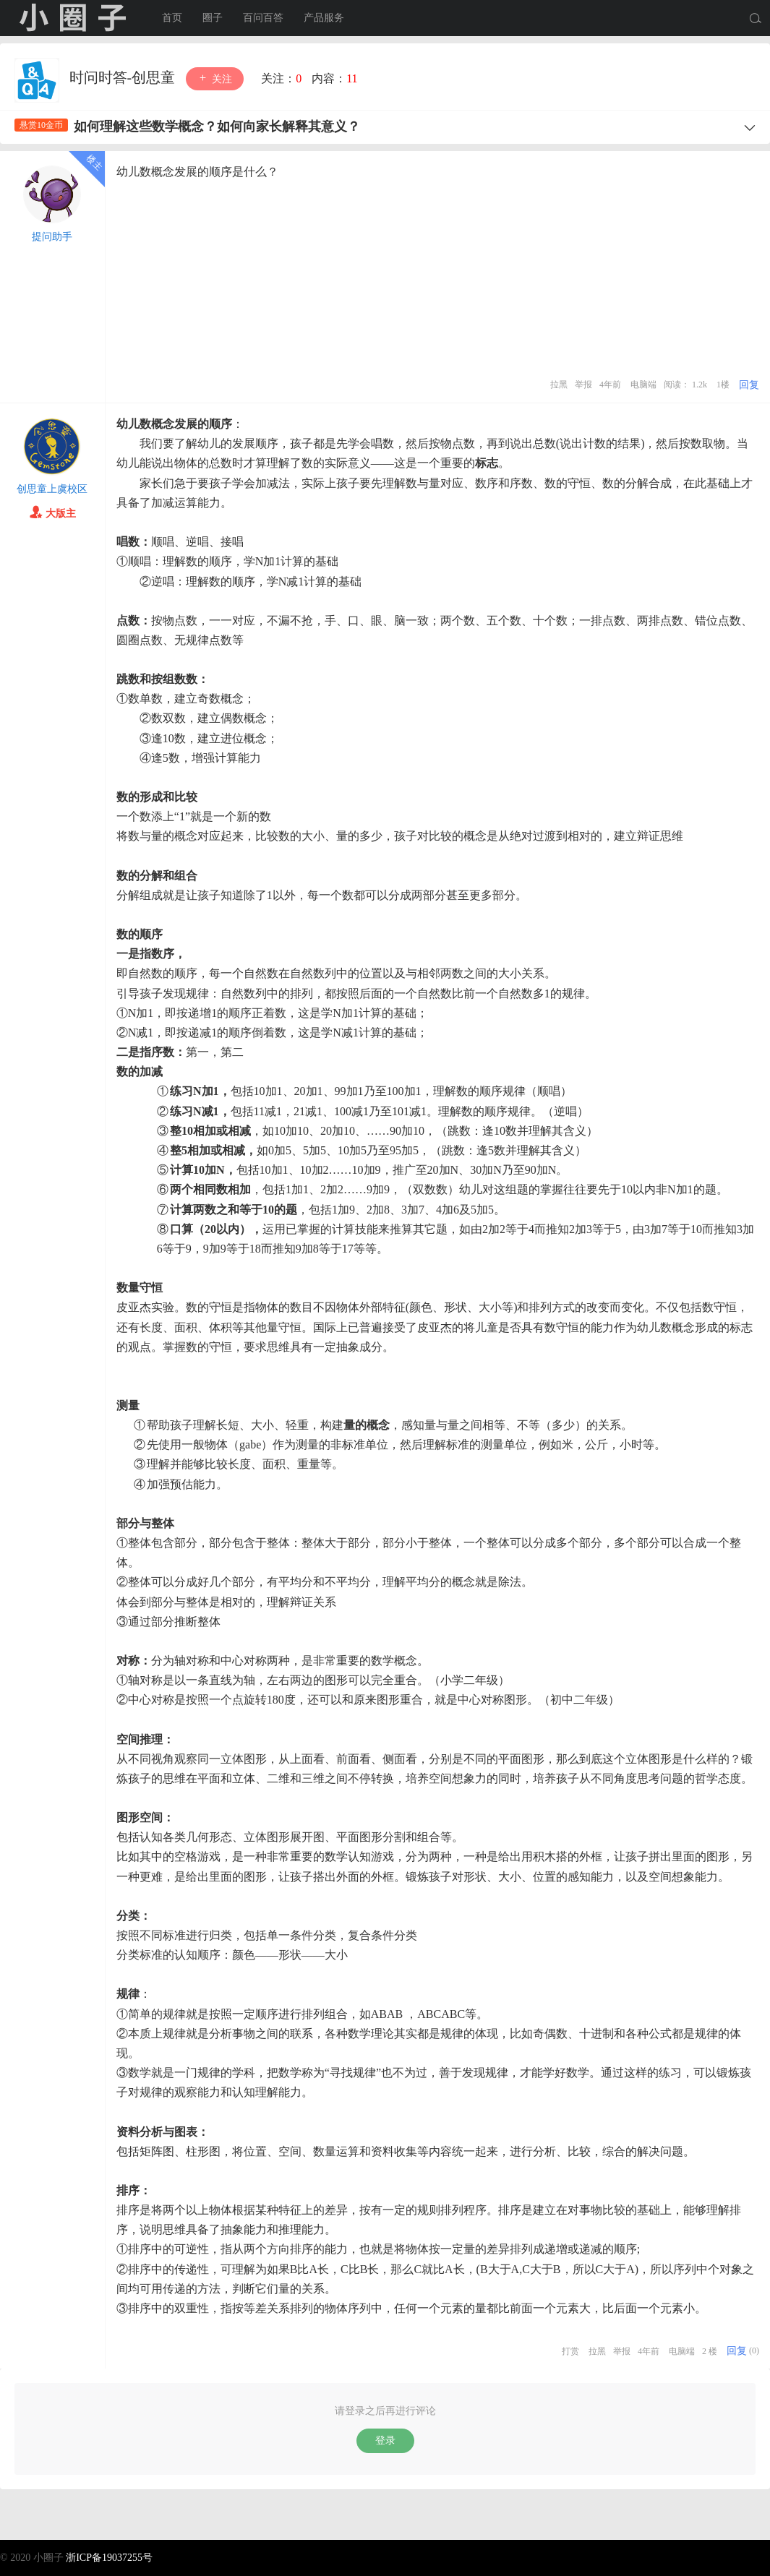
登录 (385, 2440)
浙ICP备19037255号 (109, 2557)
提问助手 (52, 236)
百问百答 (263, 17)
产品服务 (324, 17)
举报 (583, 384)
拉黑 (559, 384)
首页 (172, 17)
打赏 (570, 2351)
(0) (754, 2351)
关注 (214, 78)
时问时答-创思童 (124, 77)
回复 (749, 384)
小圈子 (72, 18)
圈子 (212, 17)
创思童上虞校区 (52, 489)
